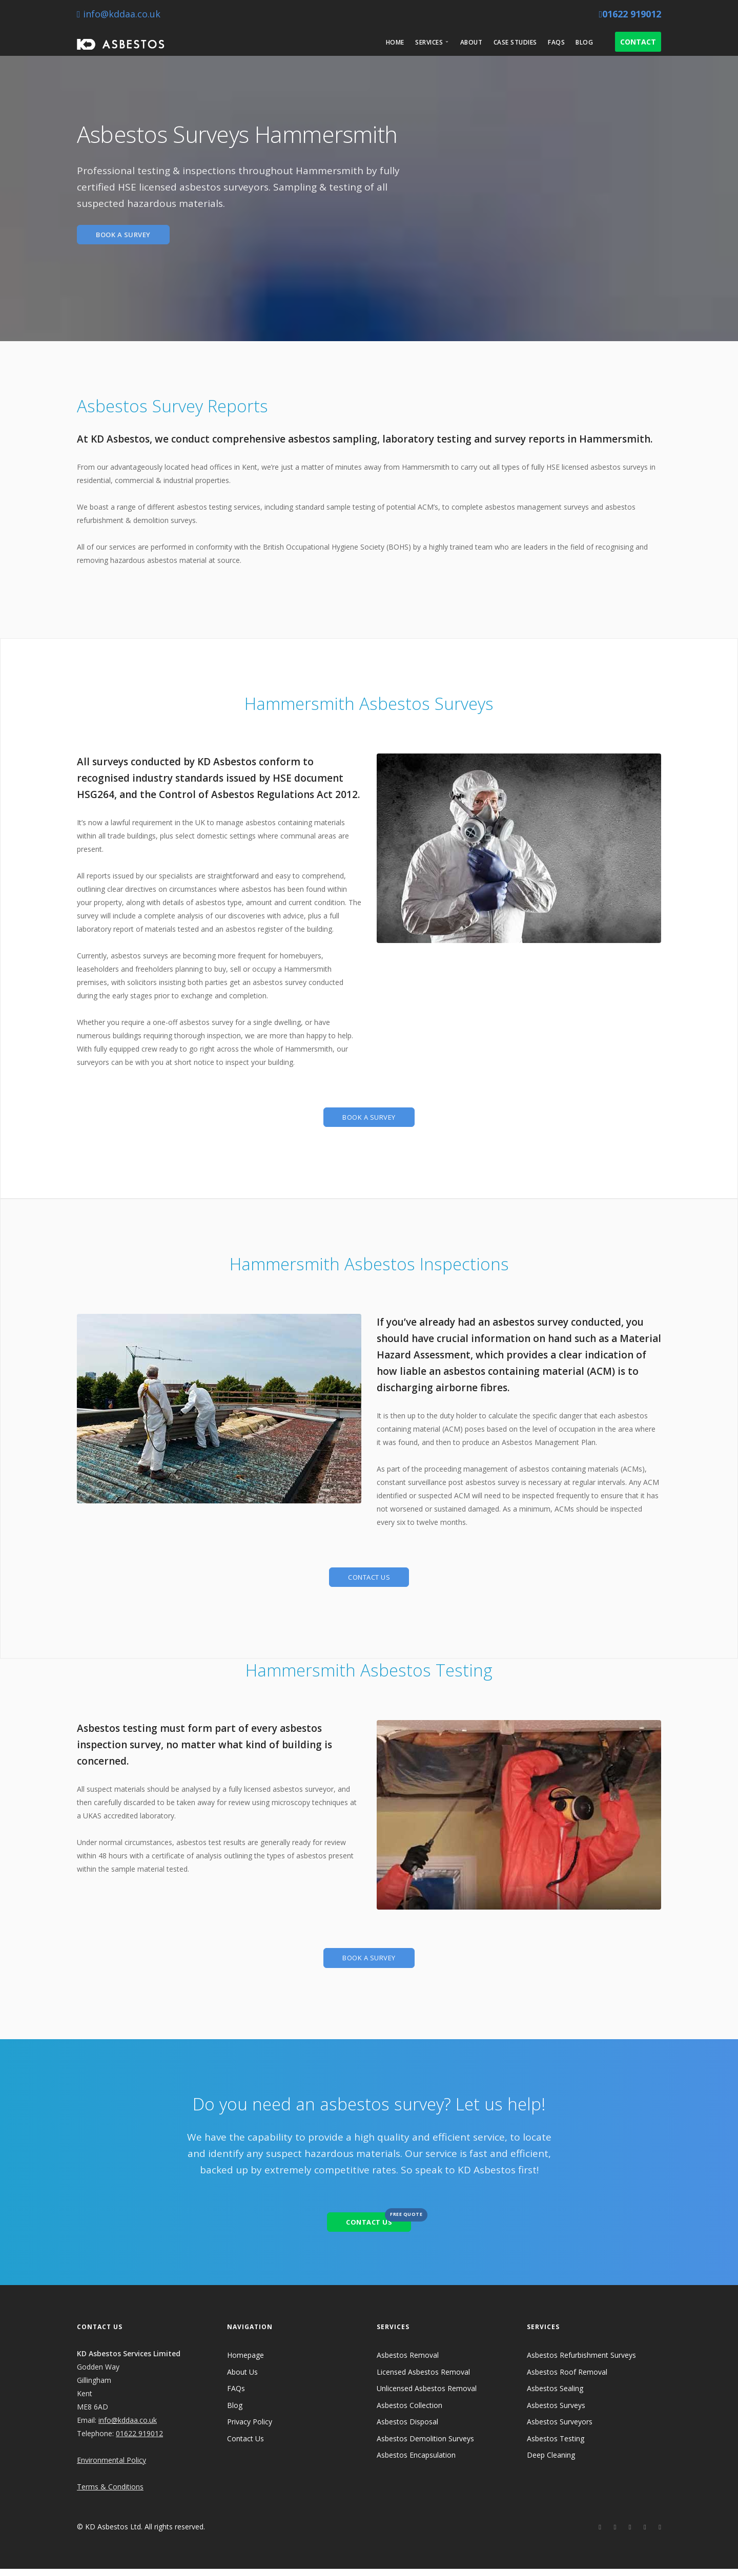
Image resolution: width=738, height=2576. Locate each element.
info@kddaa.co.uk (118, 14)
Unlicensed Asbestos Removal (427, 2395)
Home (395, 42)
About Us (242, 2379)
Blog (584, 42)
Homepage (245, 2362)
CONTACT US (369, 1580)
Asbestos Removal (408, 2362)
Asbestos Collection (409, 2412)
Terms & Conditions (110, 2494)
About (471, 42)
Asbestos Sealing (555, 2395)
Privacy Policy (249, 2429)
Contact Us (245, 2446)
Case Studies (515, 42)
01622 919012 (630, 14)
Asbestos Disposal (407, 2429)
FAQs (556, 42)
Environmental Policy (111, 2467)
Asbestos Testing (555, 2446)
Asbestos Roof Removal (567, 2379)
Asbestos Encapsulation (416, 2462)
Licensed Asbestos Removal (423, 2379)
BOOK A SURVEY (127, 235)
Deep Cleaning (551, 2462)
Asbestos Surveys (556, 2412)
